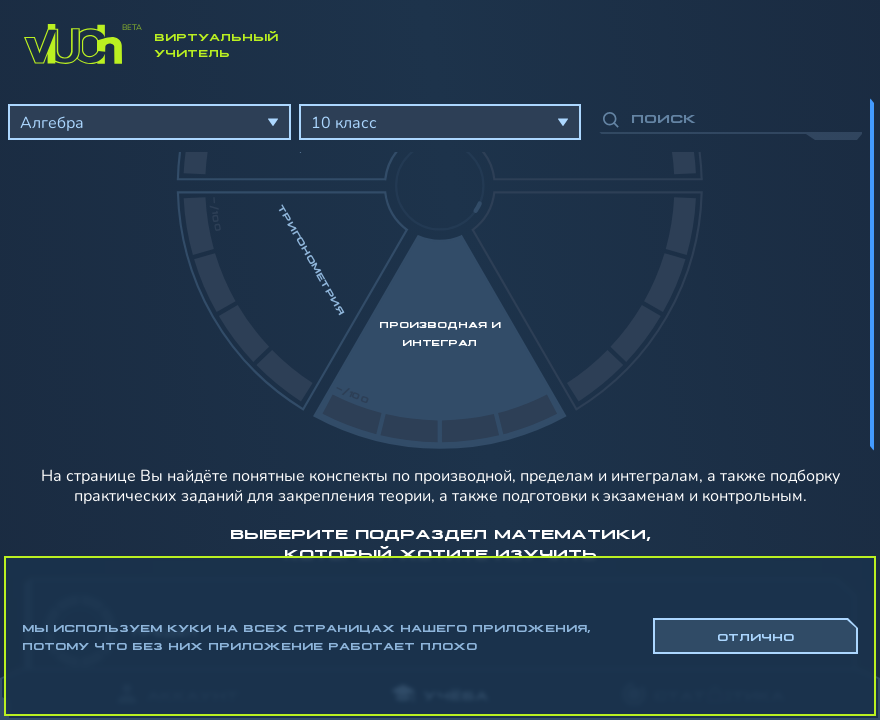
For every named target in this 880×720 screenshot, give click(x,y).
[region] (440, 370)
